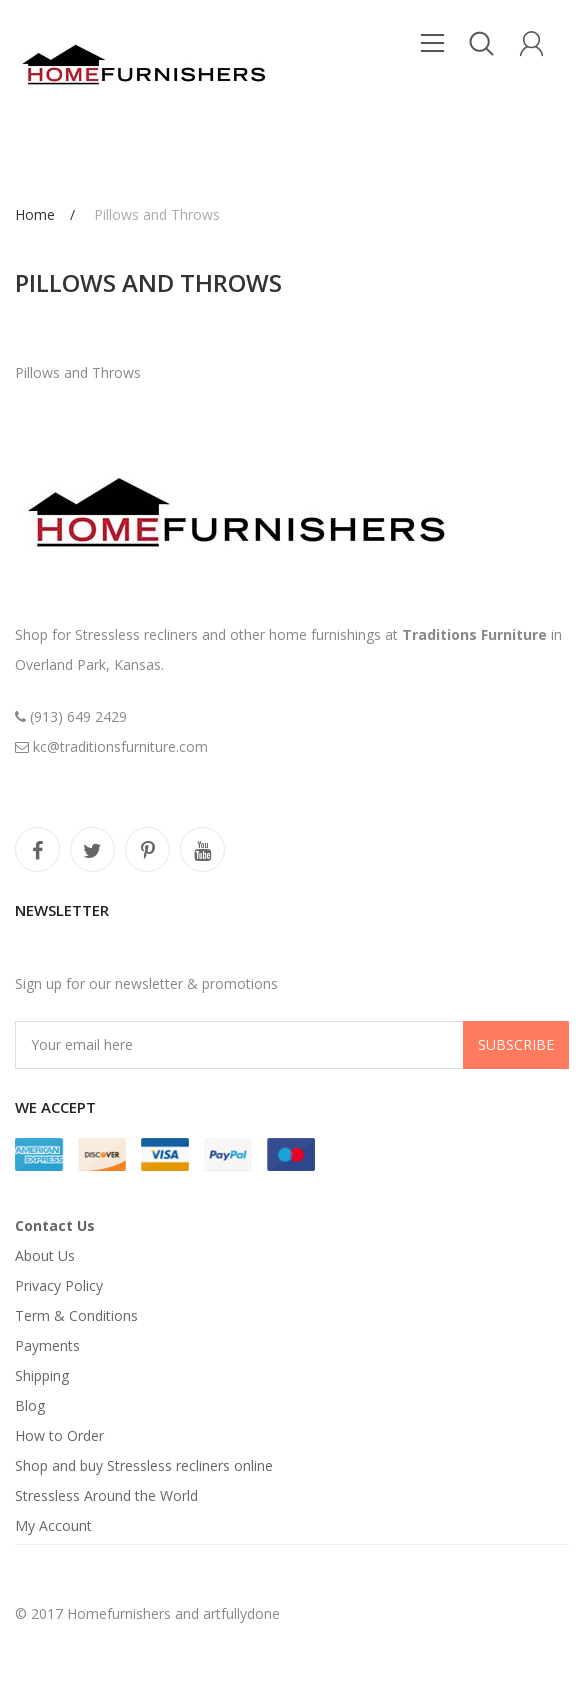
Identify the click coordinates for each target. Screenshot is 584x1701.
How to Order (59, 1435)
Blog (30, 1405)
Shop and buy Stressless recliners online (144, 1465)
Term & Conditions (76, 1315)
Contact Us (55, 1225)
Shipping (42, 1375)
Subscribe (516, 1044)
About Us (45, 1255)
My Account (53, 1525)
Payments (47, 1345)
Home (35, 214)
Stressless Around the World (106, 1495)
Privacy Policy (59, 1285)
